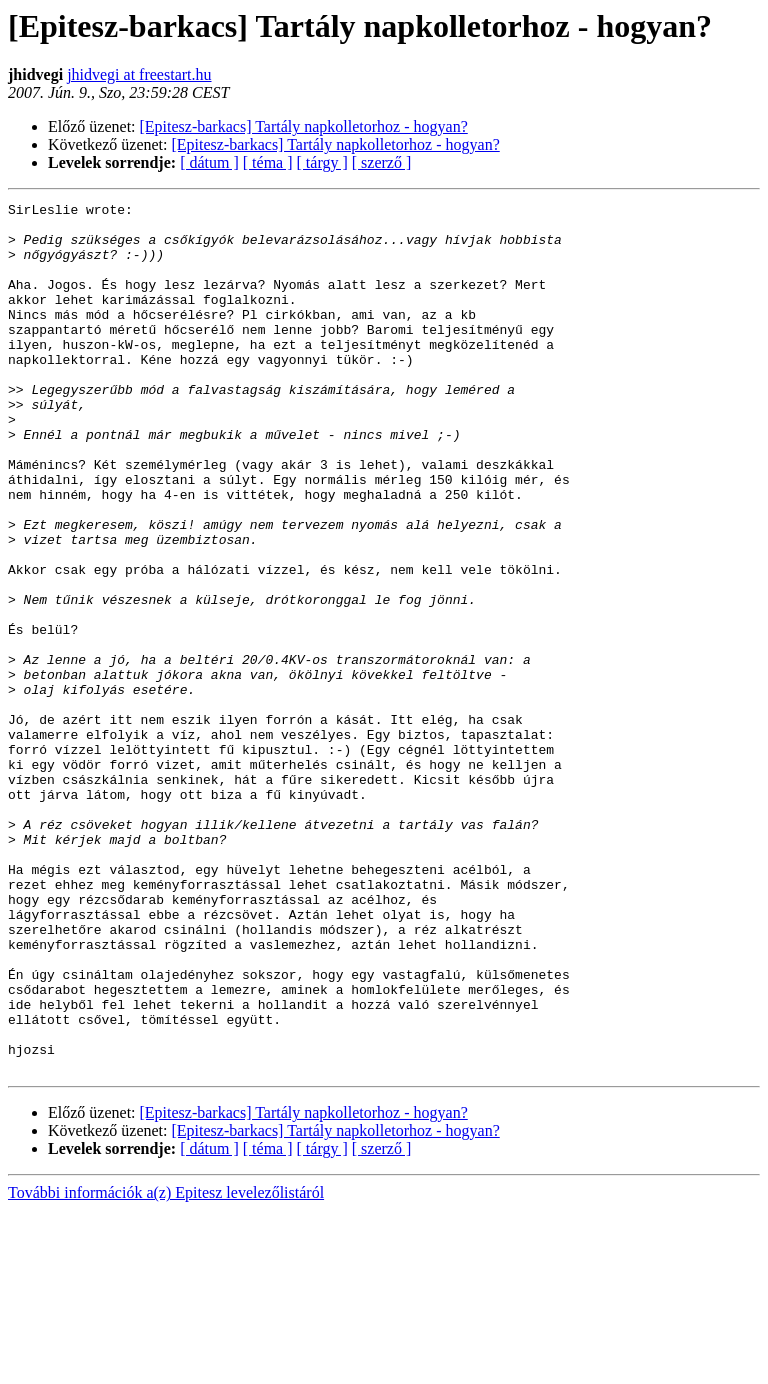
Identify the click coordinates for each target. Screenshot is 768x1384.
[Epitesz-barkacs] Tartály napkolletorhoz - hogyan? (304, 126)
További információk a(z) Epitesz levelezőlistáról (166, 1366)
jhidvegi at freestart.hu (139, 74)
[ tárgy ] (322, 162)
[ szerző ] (382, 162)
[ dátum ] (209, 162)
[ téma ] (268, 162)
